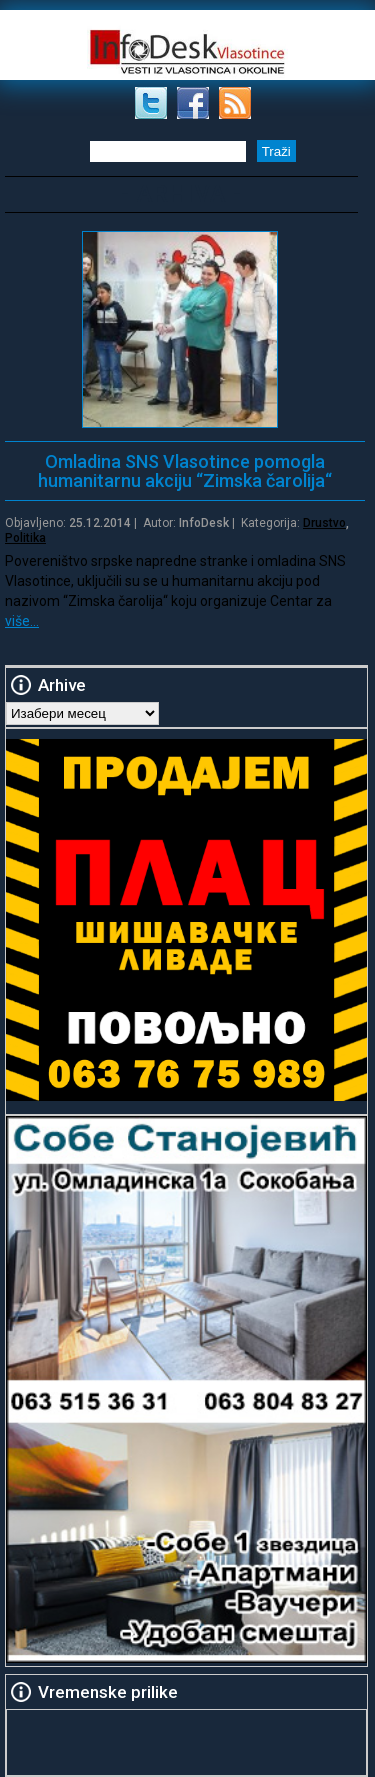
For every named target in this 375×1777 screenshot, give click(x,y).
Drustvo (324, 523)
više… (22, 621)
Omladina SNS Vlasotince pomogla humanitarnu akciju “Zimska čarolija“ (185, 471)
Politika (25, 538)
